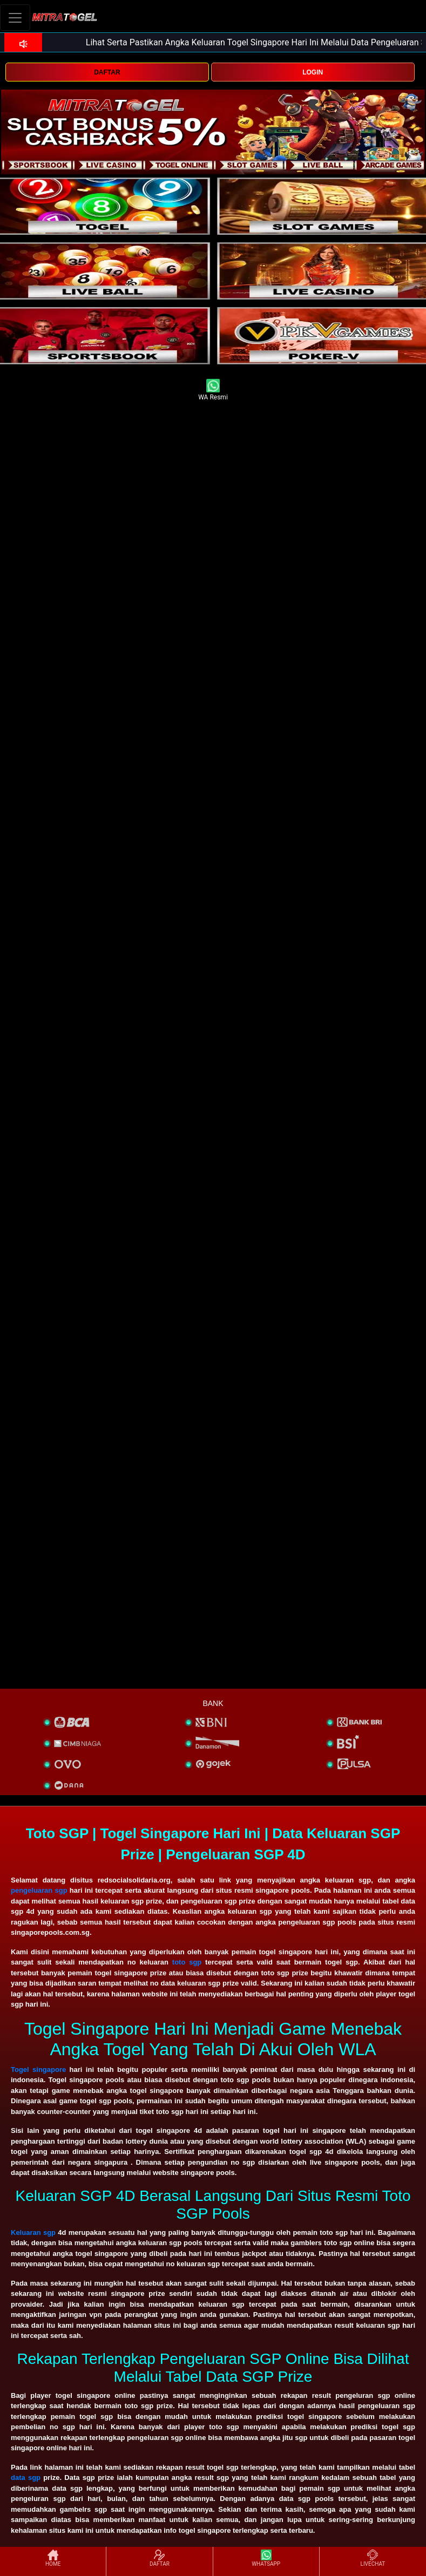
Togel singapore (38, 2069)
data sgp (25, 2477)
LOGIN (312, 72)
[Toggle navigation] (15, 17)
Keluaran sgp (33, 2232)
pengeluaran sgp (39, 1890)
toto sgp (186, 1962)
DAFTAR (107, 72)
